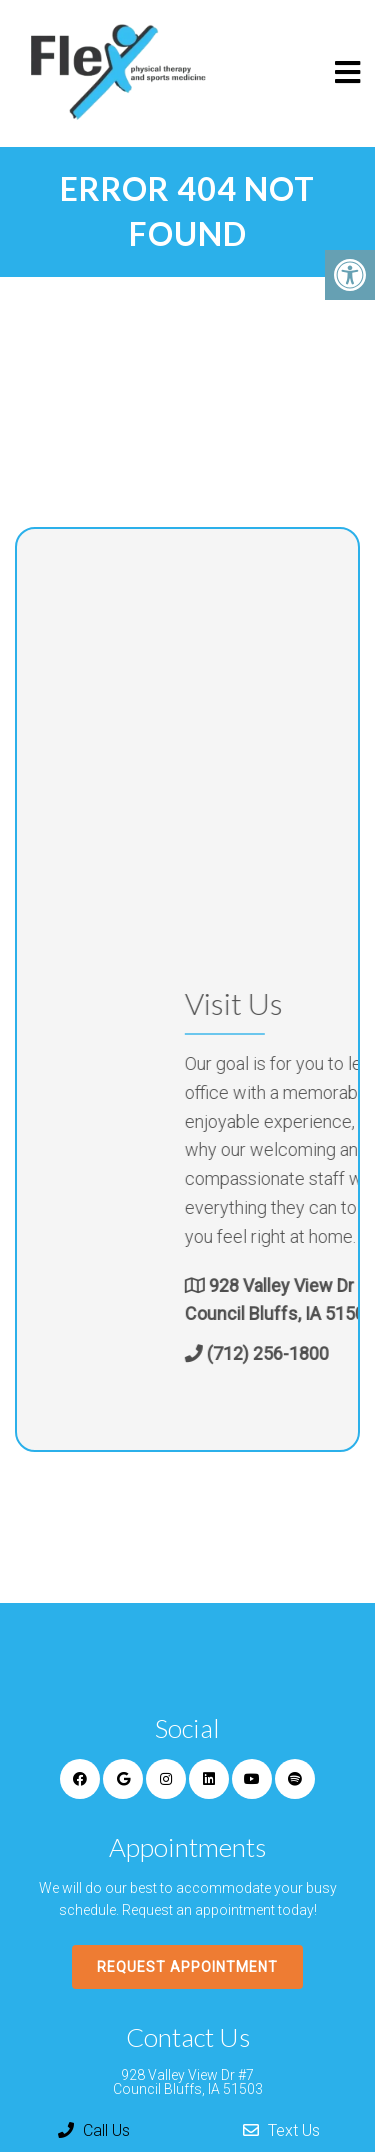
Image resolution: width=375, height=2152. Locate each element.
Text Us (281, 2130)
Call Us (94, 2130)
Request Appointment (187, 1967)
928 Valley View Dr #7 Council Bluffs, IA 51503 (188, 2082)
